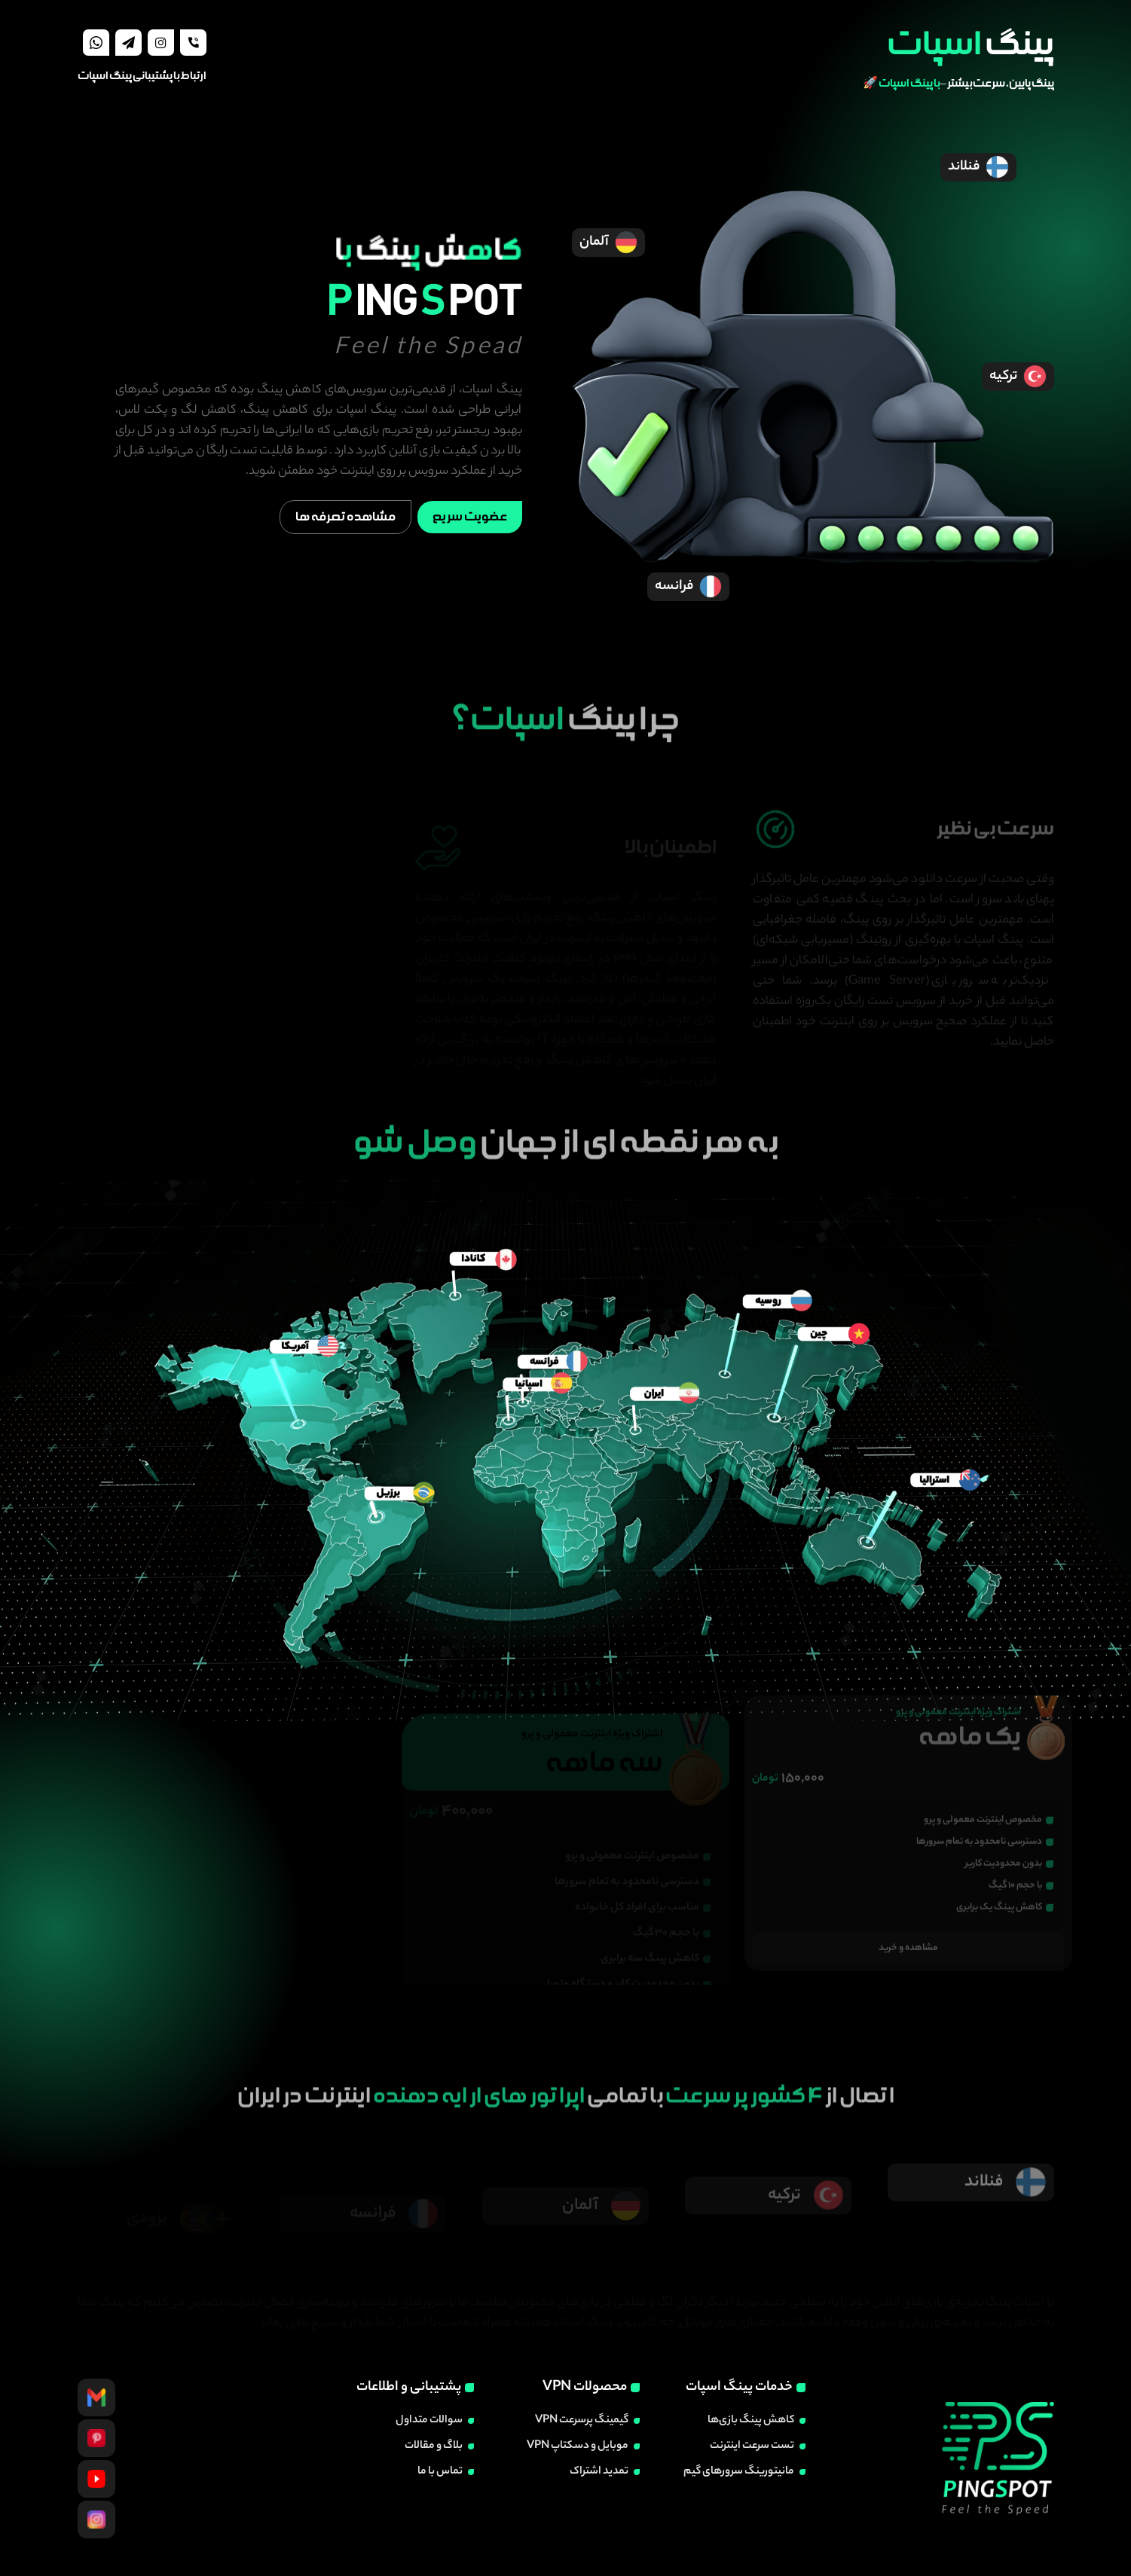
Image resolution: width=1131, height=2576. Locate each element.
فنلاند (978, 167)
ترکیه (1018, 376)
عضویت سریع (470, 517)
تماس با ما (440, 2472)
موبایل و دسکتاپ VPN (577, 2446)
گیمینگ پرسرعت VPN (581, 2421)
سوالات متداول (429, 2421)
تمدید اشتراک (599, 2472)
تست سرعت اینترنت (752, 2446)
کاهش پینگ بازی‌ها (751, 2421)
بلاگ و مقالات (434, 2446)
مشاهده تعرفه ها (345, 517)
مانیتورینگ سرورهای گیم (738, 2472)
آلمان (608, 242)
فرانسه (689, 586)
